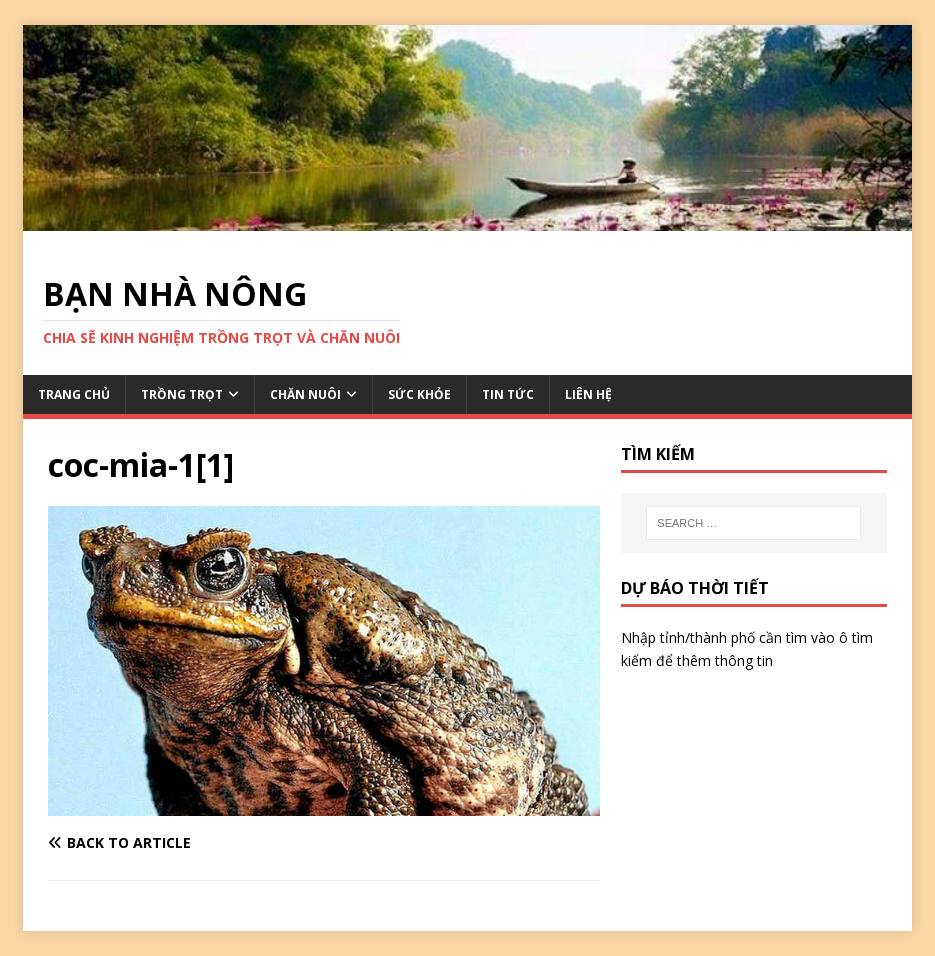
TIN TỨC (508, 394)
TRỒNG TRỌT (182, 394)
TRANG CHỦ (74, 394)
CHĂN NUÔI (305, 394)
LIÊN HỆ (588, 394)
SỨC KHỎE (419, 394)
